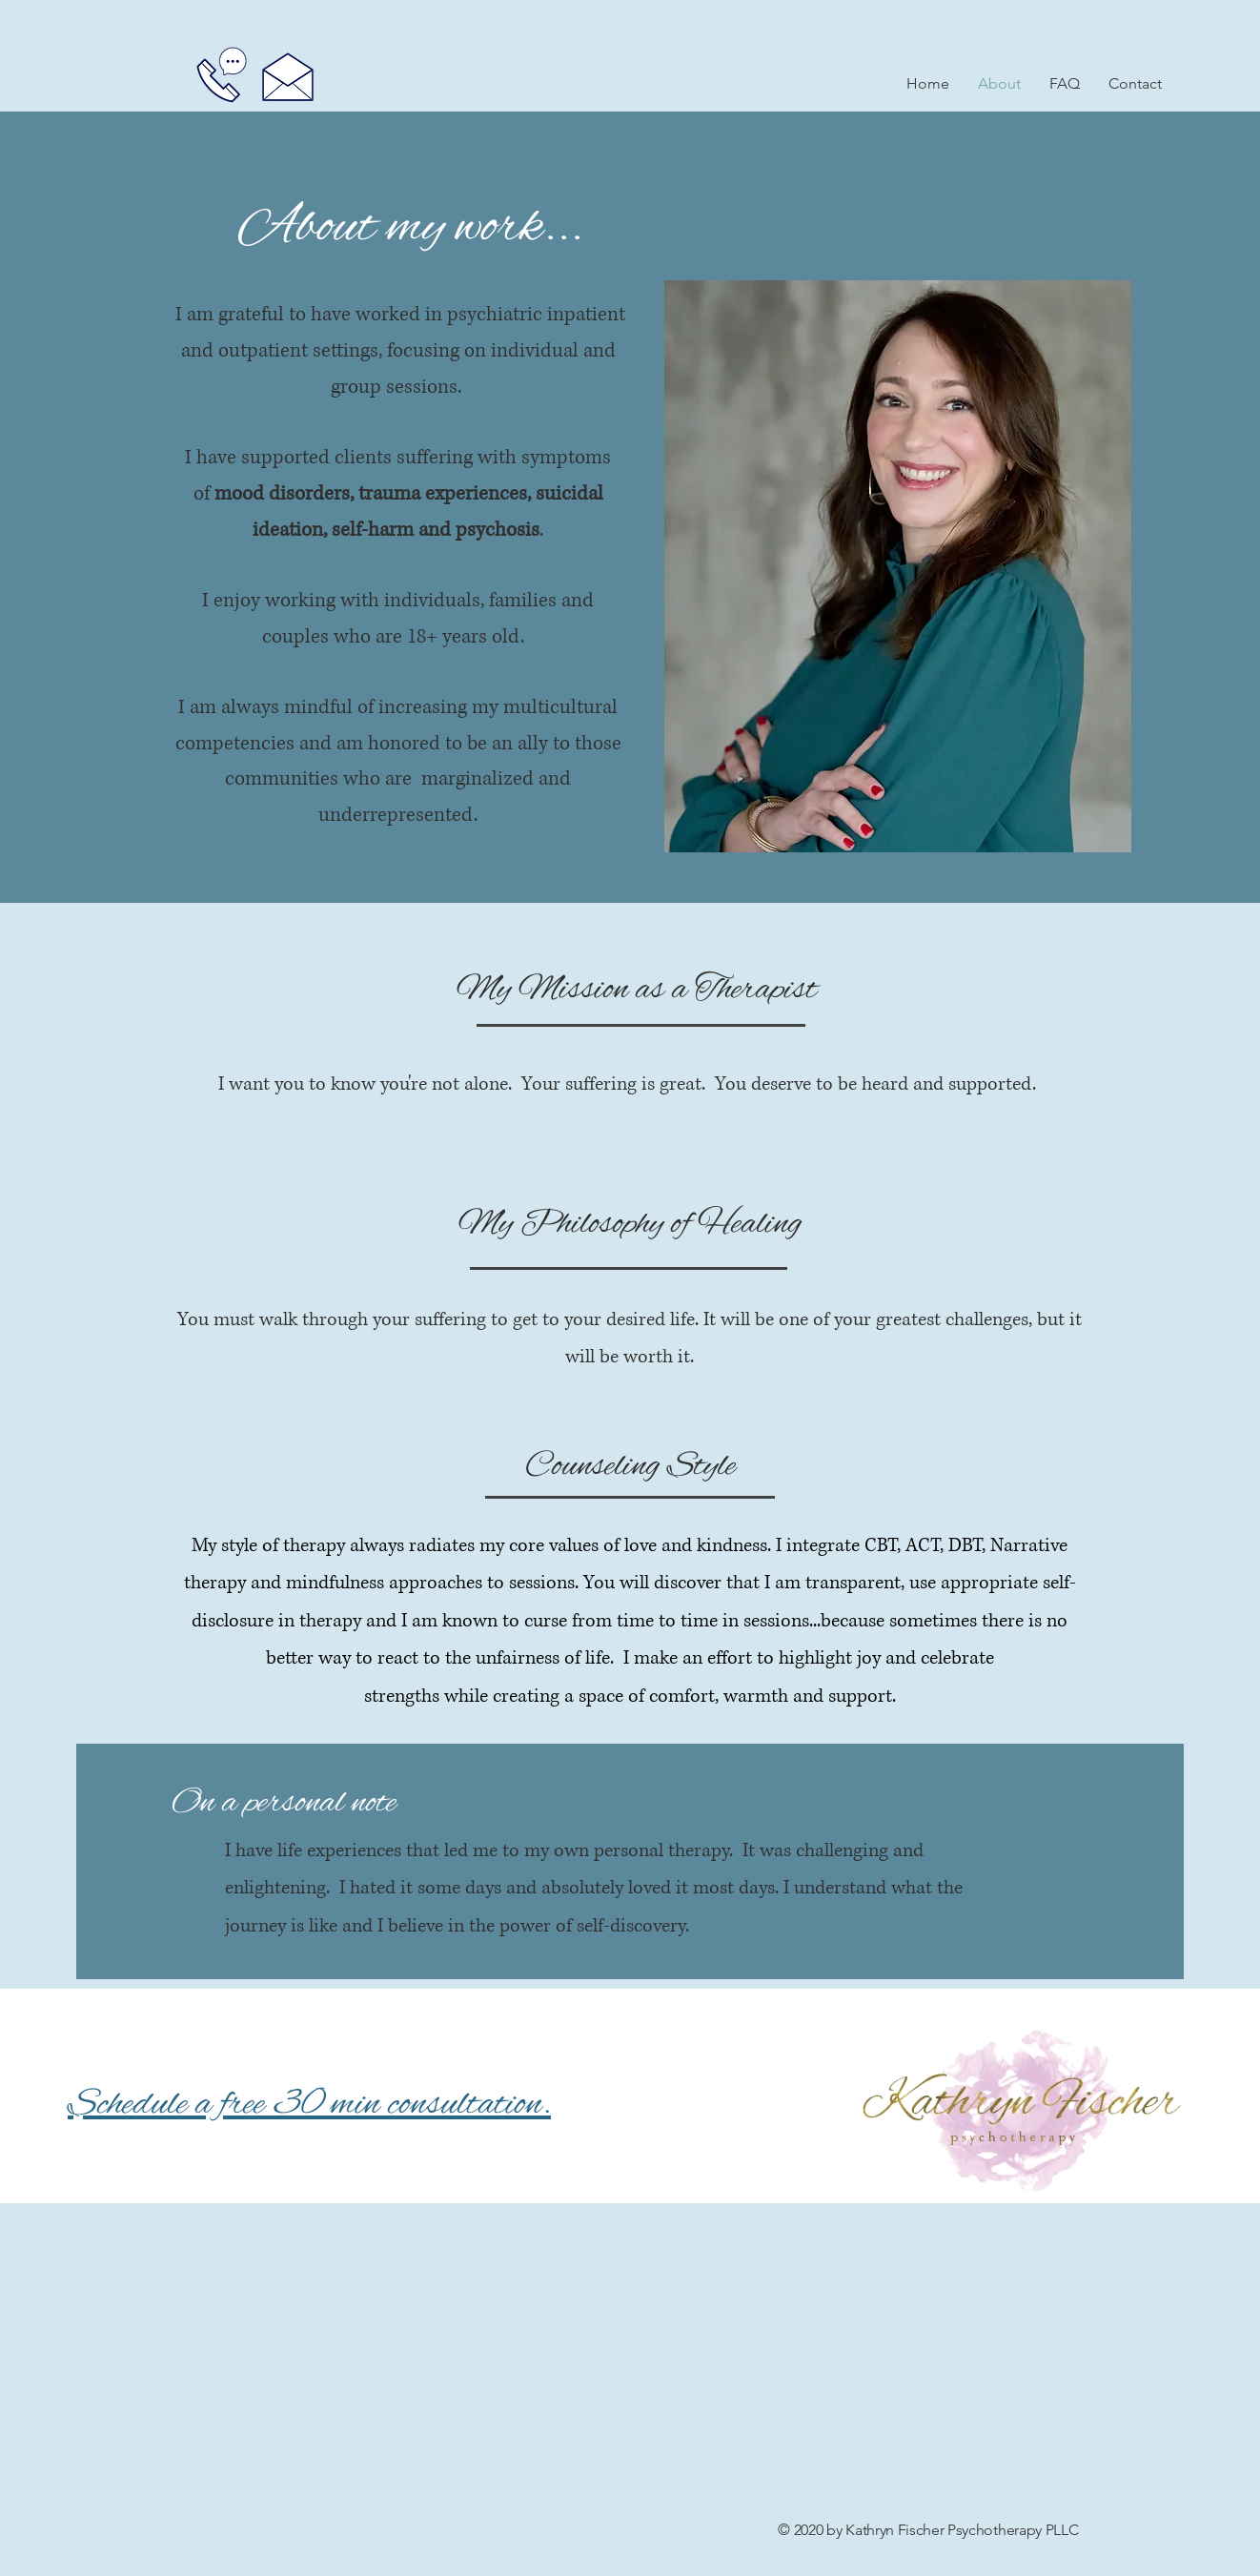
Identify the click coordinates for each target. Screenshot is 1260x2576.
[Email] (287, 76)
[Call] (222, 74)
